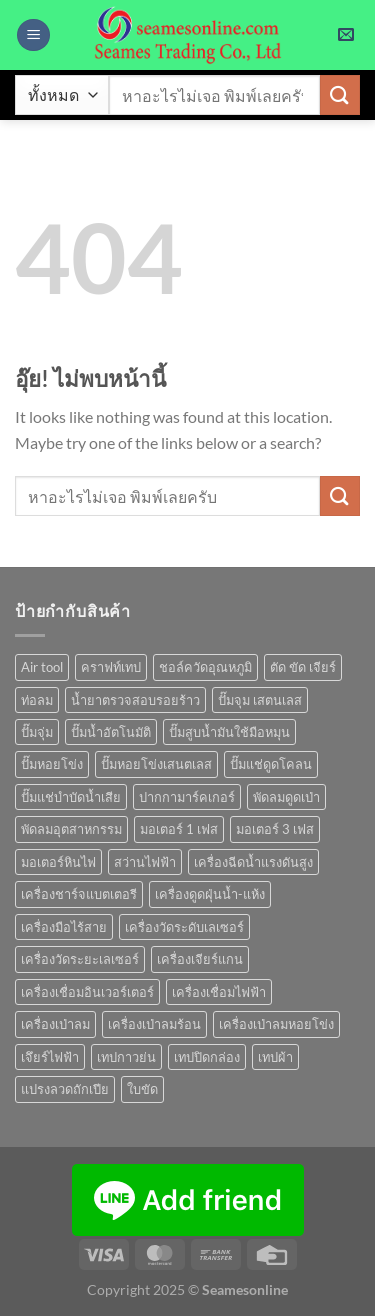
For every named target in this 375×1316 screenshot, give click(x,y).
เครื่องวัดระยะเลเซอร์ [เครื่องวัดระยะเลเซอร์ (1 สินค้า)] (80, 959)
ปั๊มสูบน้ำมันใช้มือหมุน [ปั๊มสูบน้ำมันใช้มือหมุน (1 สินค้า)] (229, 732)
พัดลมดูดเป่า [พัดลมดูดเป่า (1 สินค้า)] (286, 797)
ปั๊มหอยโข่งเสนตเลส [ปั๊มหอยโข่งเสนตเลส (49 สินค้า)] (156, 764)
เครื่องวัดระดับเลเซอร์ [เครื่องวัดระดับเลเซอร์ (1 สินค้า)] (184, 927)
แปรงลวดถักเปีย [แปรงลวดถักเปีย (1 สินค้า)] (65, 1089)
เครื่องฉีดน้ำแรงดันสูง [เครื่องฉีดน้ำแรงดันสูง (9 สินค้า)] (253, 862)
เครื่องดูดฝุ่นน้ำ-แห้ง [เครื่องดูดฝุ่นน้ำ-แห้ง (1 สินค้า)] (210, 894)
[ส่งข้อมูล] (340, 94)
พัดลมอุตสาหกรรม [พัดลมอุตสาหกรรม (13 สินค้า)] (71, 829)
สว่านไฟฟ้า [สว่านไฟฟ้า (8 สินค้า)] (145, 862)
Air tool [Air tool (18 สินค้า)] (42, 667)
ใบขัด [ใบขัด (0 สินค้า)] (142, 1089)
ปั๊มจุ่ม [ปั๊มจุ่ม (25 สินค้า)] (37, 732)
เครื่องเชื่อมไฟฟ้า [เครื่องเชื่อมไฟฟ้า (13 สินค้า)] (219, 992)
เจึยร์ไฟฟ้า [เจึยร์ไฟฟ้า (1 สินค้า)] (50, 1057)
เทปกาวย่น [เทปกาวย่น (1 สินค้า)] (126, 1057)
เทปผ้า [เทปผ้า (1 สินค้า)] (275, 1057)
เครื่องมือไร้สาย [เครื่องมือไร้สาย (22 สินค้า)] (64, 927)
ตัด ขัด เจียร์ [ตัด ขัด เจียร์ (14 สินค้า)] (303, 667)
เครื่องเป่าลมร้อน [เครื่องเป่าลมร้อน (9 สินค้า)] (154, 1024)
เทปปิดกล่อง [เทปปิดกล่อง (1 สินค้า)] (207, 1057)
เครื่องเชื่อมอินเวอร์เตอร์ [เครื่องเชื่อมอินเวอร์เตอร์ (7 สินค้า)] (87, 992)
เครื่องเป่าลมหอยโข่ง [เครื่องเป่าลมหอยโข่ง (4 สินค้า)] (276, 1024)
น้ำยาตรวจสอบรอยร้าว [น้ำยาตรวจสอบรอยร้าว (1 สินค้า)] (135, 700)
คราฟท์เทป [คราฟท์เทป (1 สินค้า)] (111, 667)
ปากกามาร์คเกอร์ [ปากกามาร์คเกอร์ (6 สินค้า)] (187, 797)
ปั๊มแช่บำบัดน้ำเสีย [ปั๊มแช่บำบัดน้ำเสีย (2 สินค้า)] (71, 797)
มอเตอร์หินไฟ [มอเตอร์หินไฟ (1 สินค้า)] (58, 862)
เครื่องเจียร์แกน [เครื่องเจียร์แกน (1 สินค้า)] (200, 959)
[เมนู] (33, 35)
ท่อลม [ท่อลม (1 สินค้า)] (37, 700)
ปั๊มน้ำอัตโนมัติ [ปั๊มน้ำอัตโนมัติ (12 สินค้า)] (111, 732)
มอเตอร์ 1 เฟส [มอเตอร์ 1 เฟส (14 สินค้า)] (179, 829)
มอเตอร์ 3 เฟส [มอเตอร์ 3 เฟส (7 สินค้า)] (275, 829)
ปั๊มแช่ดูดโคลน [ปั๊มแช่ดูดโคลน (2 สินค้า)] (271, 764)
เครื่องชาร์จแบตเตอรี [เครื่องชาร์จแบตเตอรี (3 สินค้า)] (79, 894)
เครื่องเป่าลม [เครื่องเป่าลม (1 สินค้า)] (55, 1024)
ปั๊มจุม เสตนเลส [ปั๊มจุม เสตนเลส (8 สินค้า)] (260, 700)
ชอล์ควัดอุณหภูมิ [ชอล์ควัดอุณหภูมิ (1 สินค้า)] (205, 667)
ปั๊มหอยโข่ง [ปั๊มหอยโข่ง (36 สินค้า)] (52, 764)
